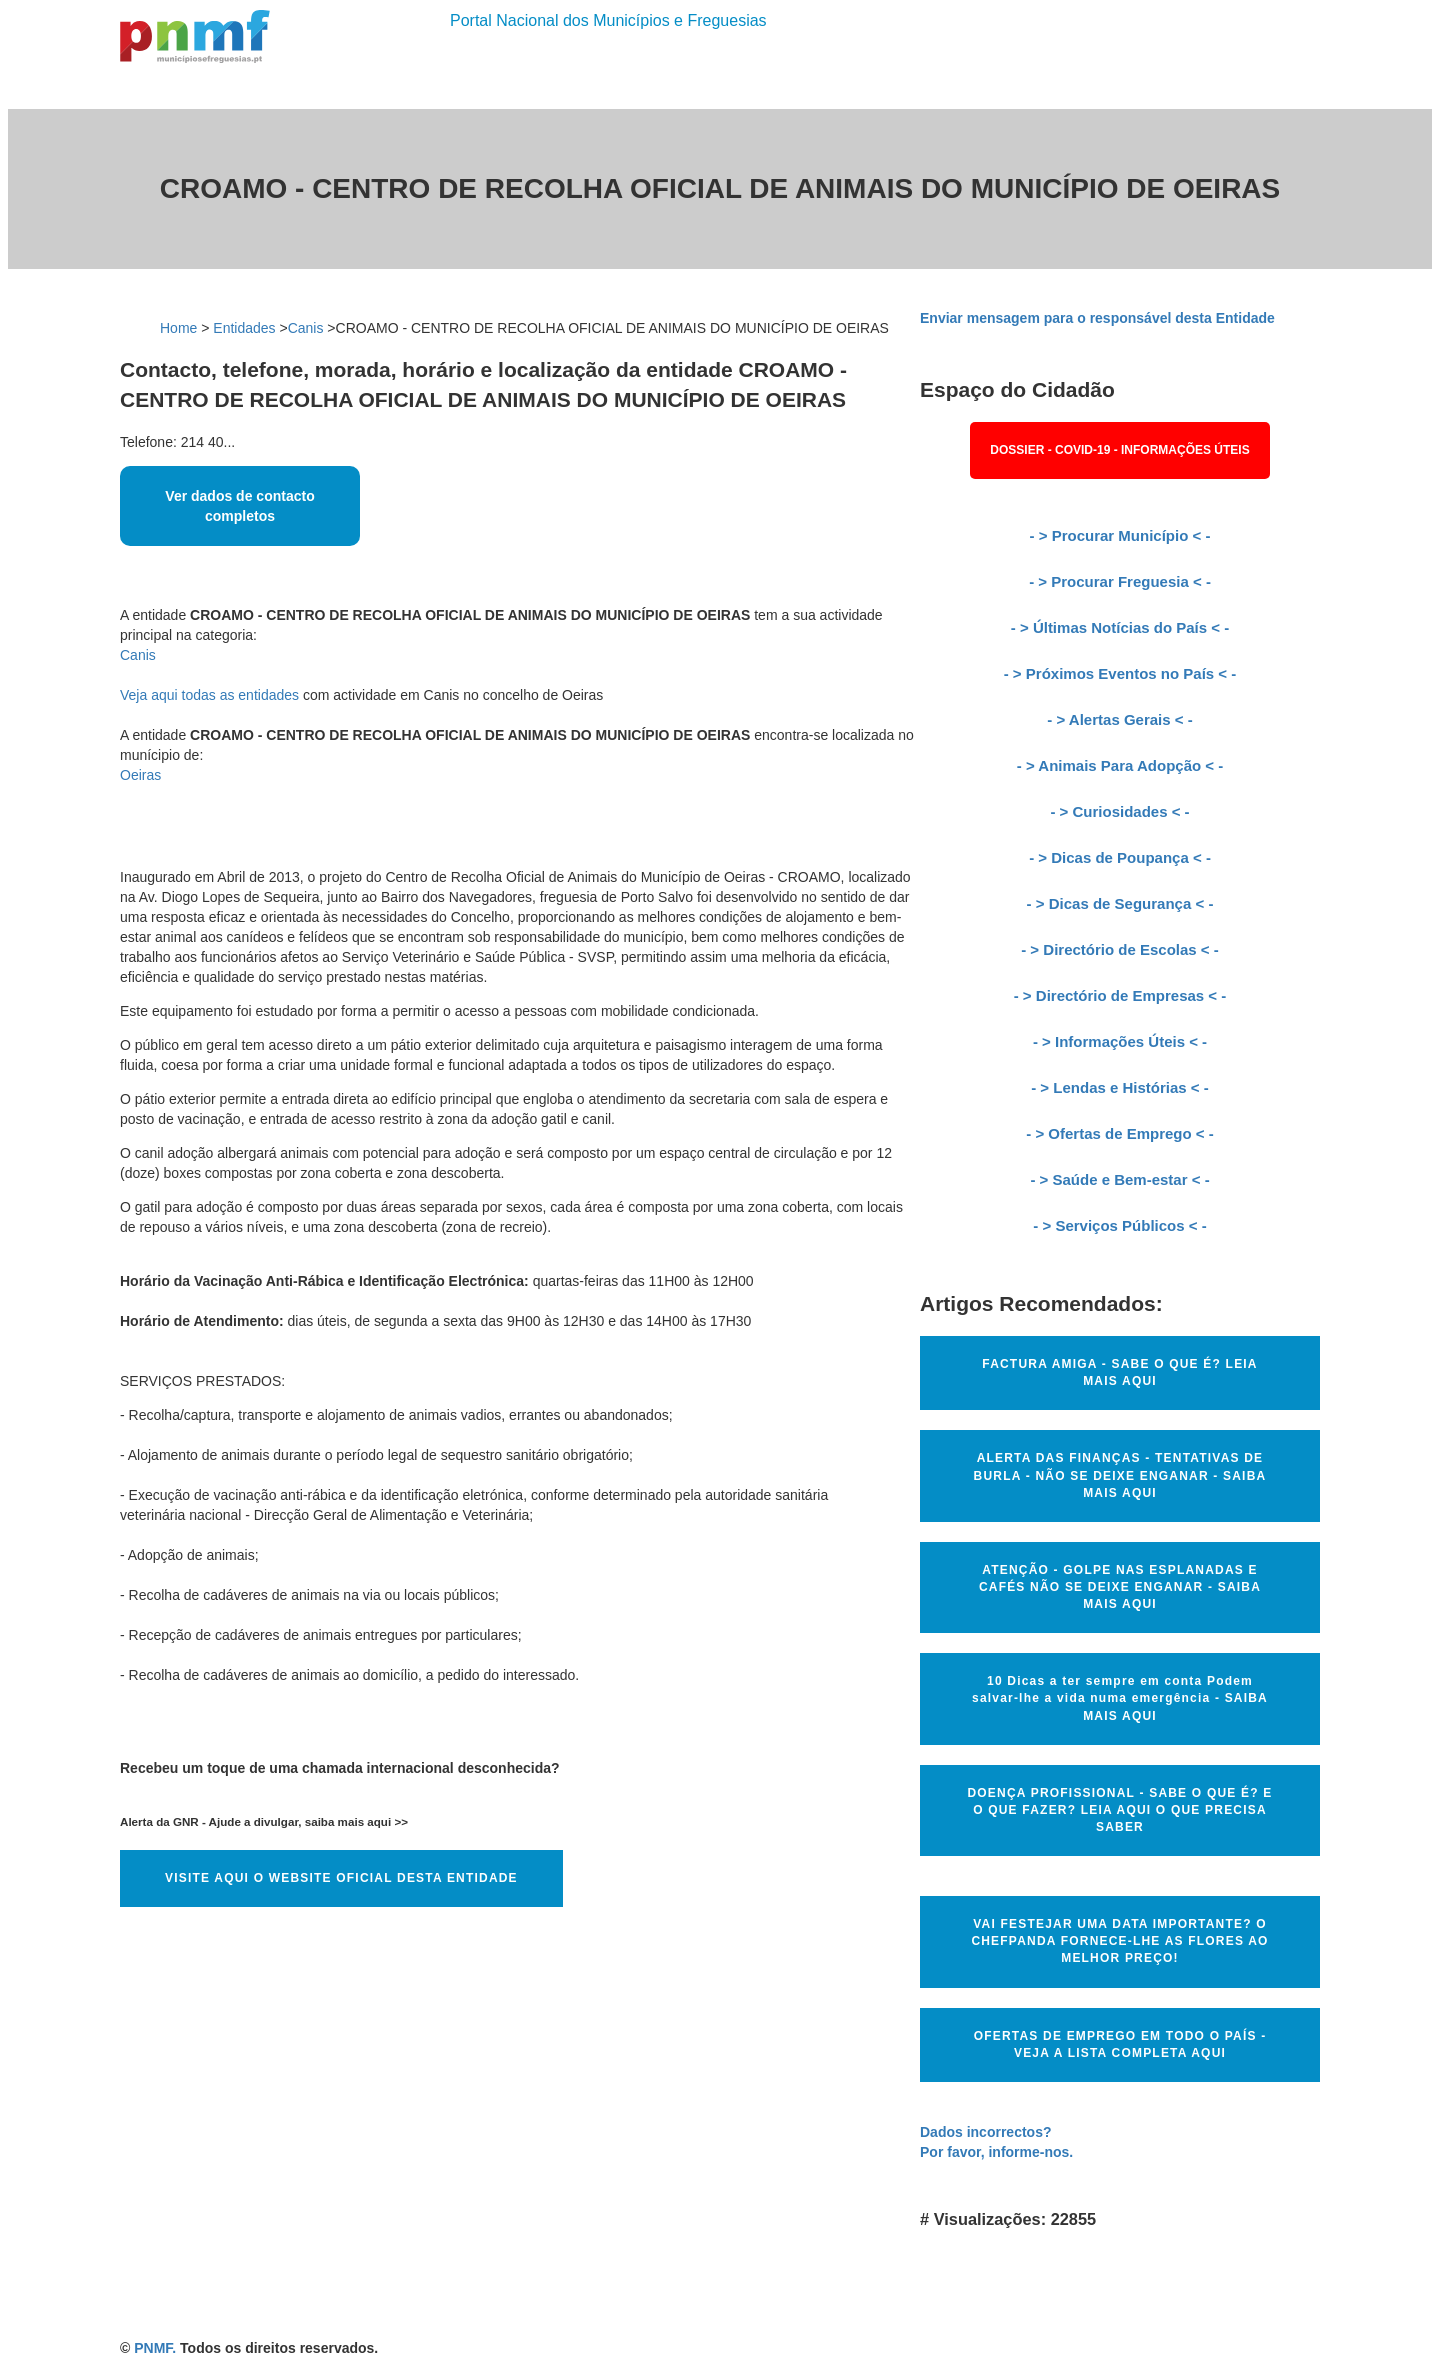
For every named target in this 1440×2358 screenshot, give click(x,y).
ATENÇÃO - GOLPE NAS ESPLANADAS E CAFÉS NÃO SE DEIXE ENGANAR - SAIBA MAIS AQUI (1120, 1587)
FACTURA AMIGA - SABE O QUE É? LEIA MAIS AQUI (1119, 1372)
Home (178, 328)
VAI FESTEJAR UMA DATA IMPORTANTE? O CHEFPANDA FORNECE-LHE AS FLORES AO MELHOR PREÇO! (1119, 1941)
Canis (306, 328)
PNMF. (155, 2348)
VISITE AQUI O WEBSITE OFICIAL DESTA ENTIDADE (341, 1878)
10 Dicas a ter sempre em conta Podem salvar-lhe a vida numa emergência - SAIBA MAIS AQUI (1120, 1698)
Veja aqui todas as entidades (209, 695)
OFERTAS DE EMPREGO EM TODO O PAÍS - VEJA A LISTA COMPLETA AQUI (1120, 2044)
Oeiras (140, 775)
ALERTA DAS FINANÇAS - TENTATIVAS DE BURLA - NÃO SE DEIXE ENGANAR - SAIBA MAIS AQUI (1120, 1475)
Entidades (244, 328)
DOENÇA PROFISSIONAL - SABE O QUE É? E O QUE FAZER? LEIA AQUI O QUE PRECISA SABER (1119, 1810)
